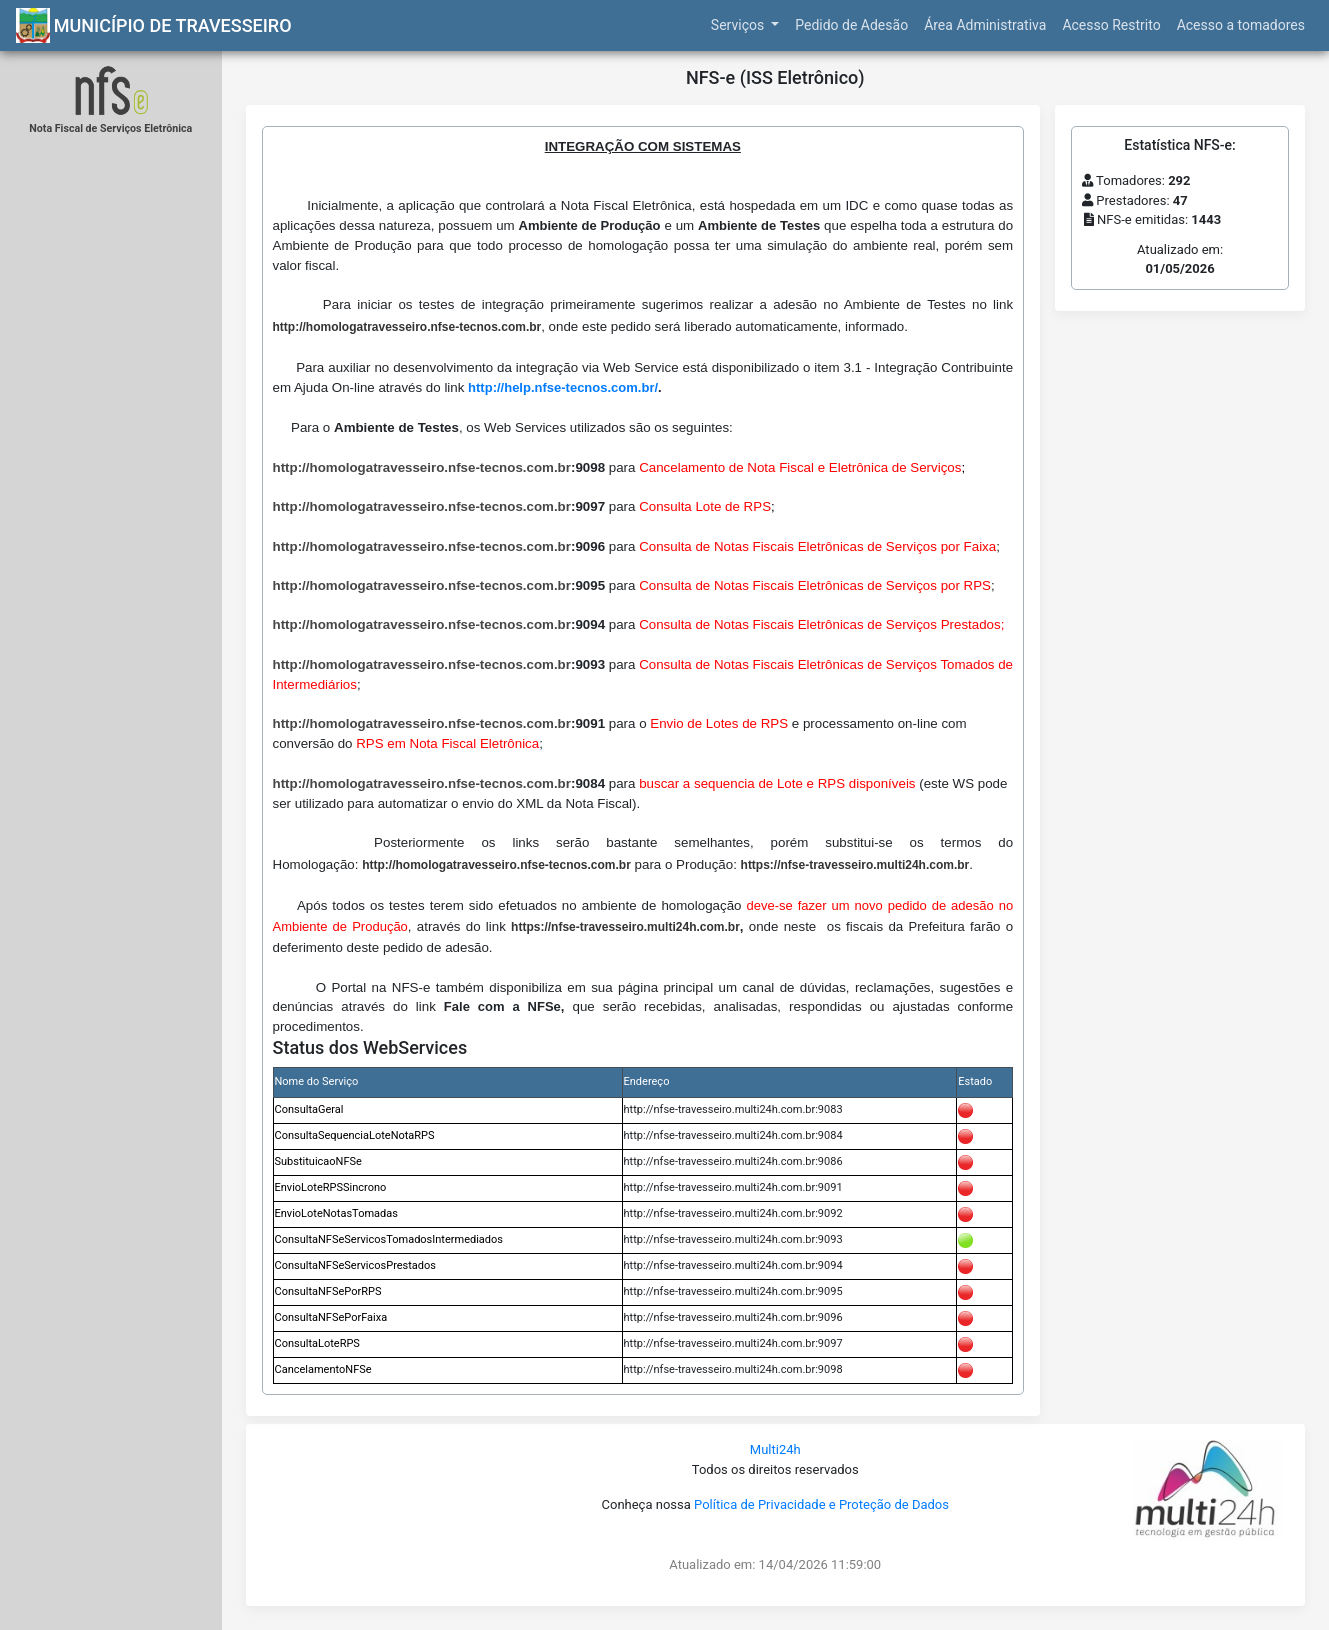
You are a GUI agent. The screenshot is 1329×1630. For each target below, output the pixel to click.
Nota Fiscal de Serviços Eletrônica (110, 128)
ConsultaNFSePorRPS (328, 1291)
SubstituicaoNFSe (318, 1161)
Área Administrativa (985, 25)
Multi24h (775, 1449)
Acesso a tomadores (1241, 25)
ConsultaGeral (309, 1109)
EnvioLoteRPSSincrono (331, 1187)
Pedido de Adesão (851, 25)
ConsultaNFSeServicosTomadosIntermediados (389, 1239)
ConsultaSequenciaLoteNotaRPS (355, 1135)
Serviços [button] (739, 25)
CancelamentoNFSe (323, 1369)
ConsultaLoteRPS (317, 1343)
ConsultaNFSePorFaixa (331, 1317)
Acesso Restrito (1111, 25)
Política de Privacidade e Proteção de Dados (821, 1504)
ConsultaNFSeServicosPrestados (356, 1265)
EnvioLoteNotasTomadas (336, 1213)
